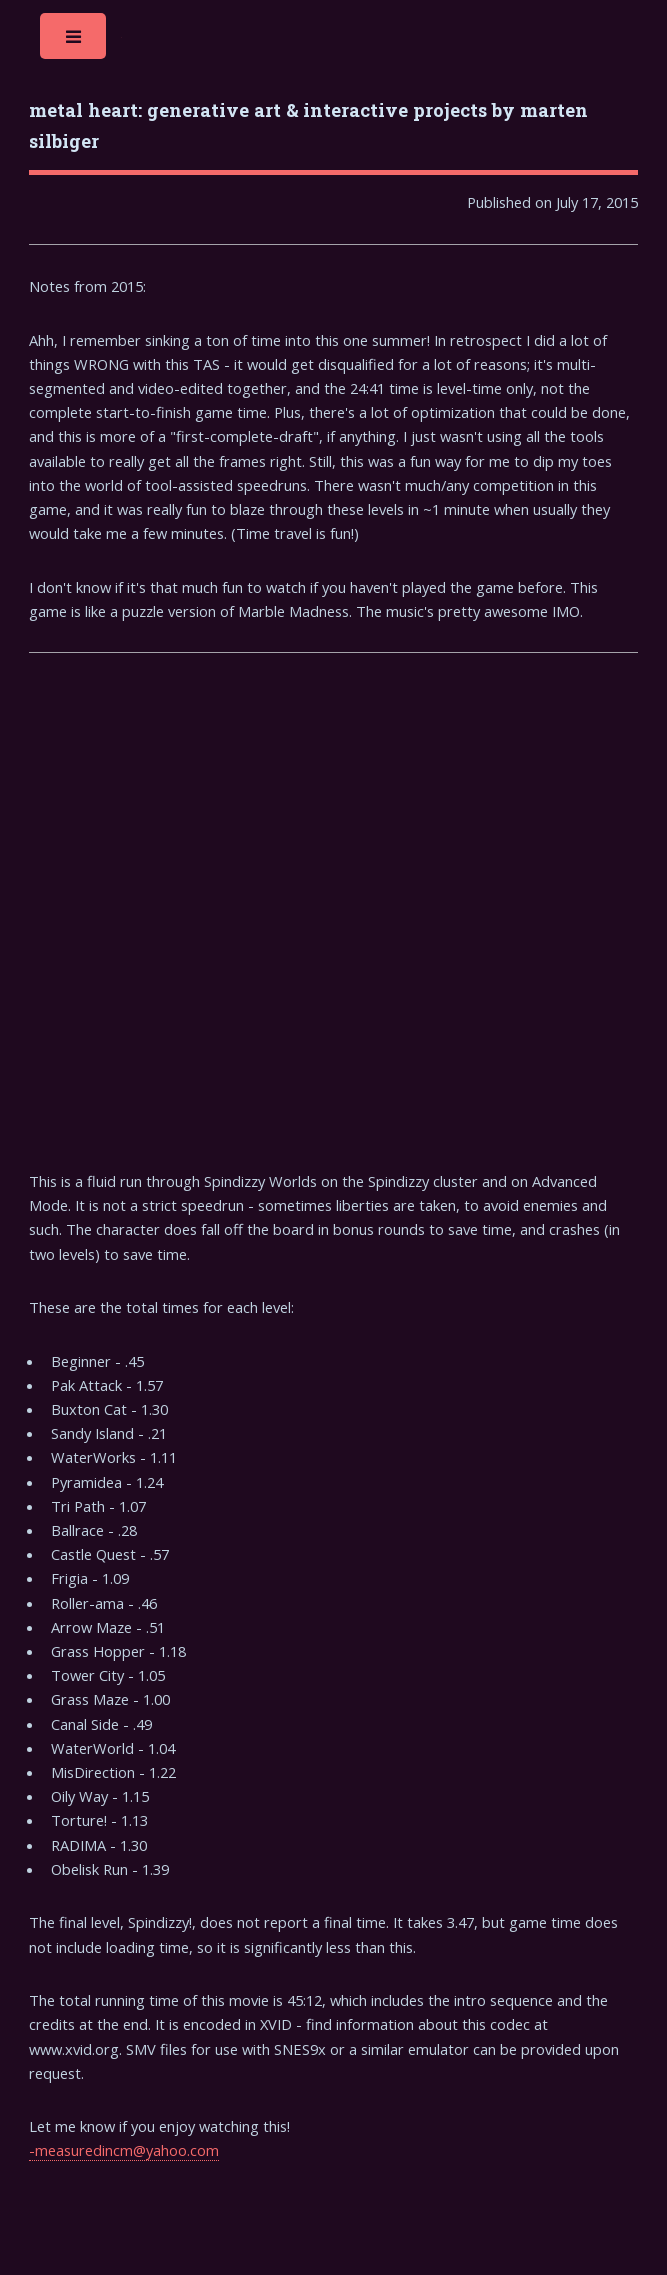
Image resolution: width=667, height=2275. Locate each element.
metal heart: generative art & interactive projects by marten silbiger (308, 125)
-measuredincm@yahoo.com (124, 2150)
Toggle (74, 41)
